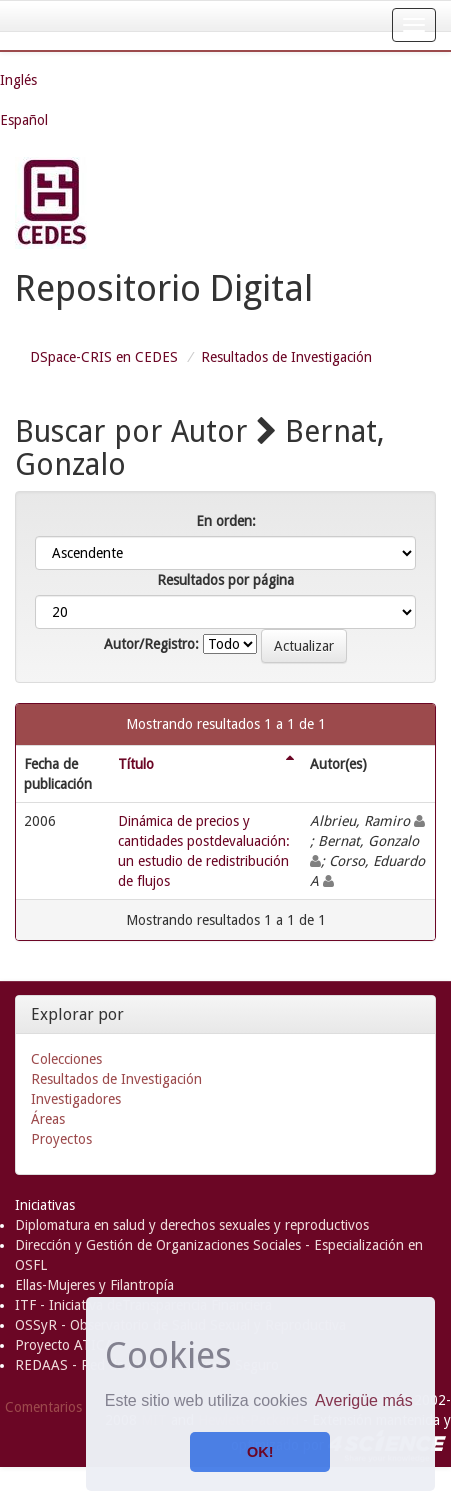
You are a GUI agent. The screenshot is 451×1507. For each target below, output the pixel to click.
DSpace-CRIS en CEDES (104, 357)
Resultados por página (225, 580)
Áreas (48, 1119)
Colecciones (66, 1059)
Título (136, 764)
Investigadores (76, 1099)
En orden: (226, 521)
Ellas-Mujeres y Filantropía (94, 1285)
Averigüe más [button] (364, 1400)
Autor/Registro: (151, 644)
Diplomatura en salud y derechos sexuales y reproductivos (192, 1225)
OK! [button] (260, 1452)
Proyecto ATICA (64, 1345)
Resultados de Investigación (286, 357)
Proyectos (61, 1139)
